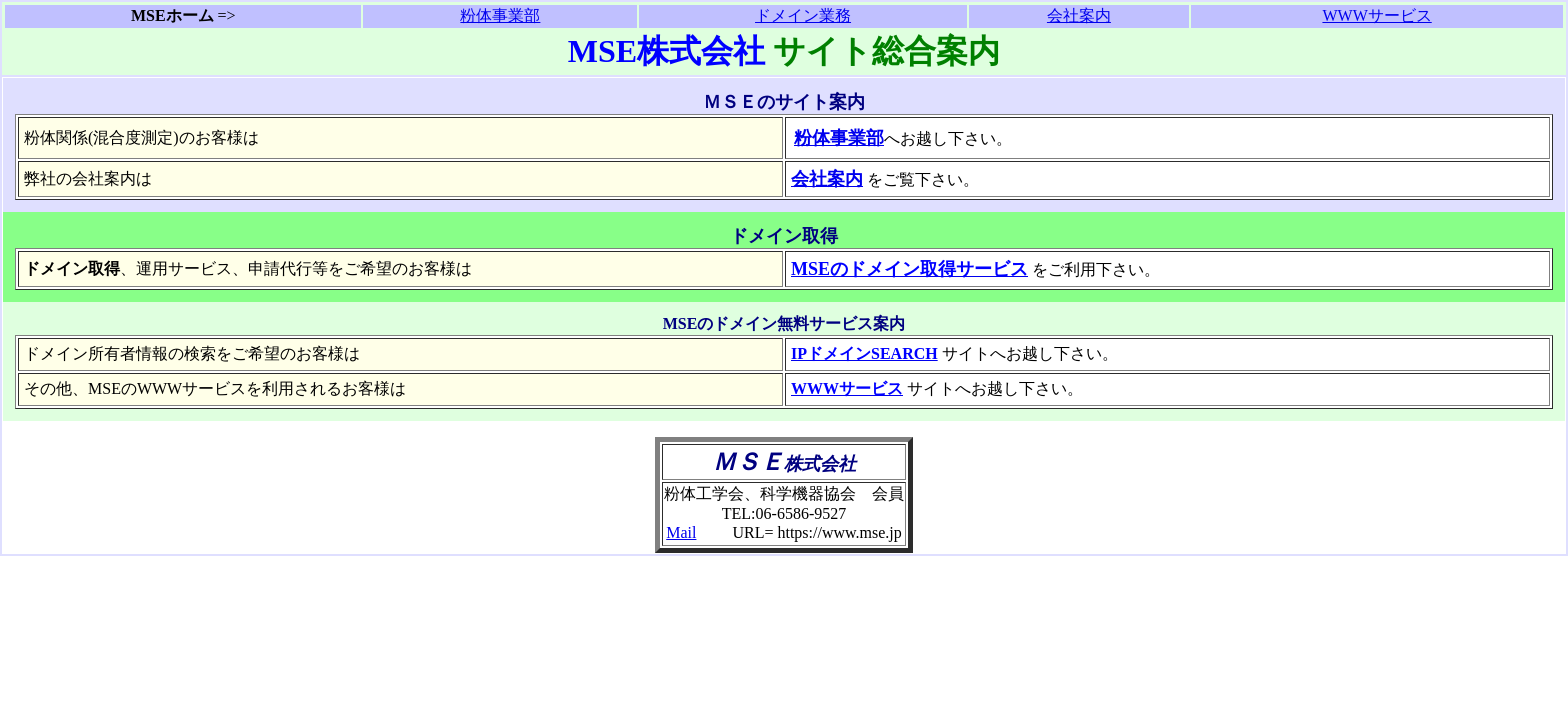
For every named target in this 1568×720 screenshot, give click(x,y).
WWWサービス (1376, 15)
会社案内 (1079, 15)
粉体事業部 (500, 15)
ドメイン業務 (803, 15)
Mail (681, 532)
